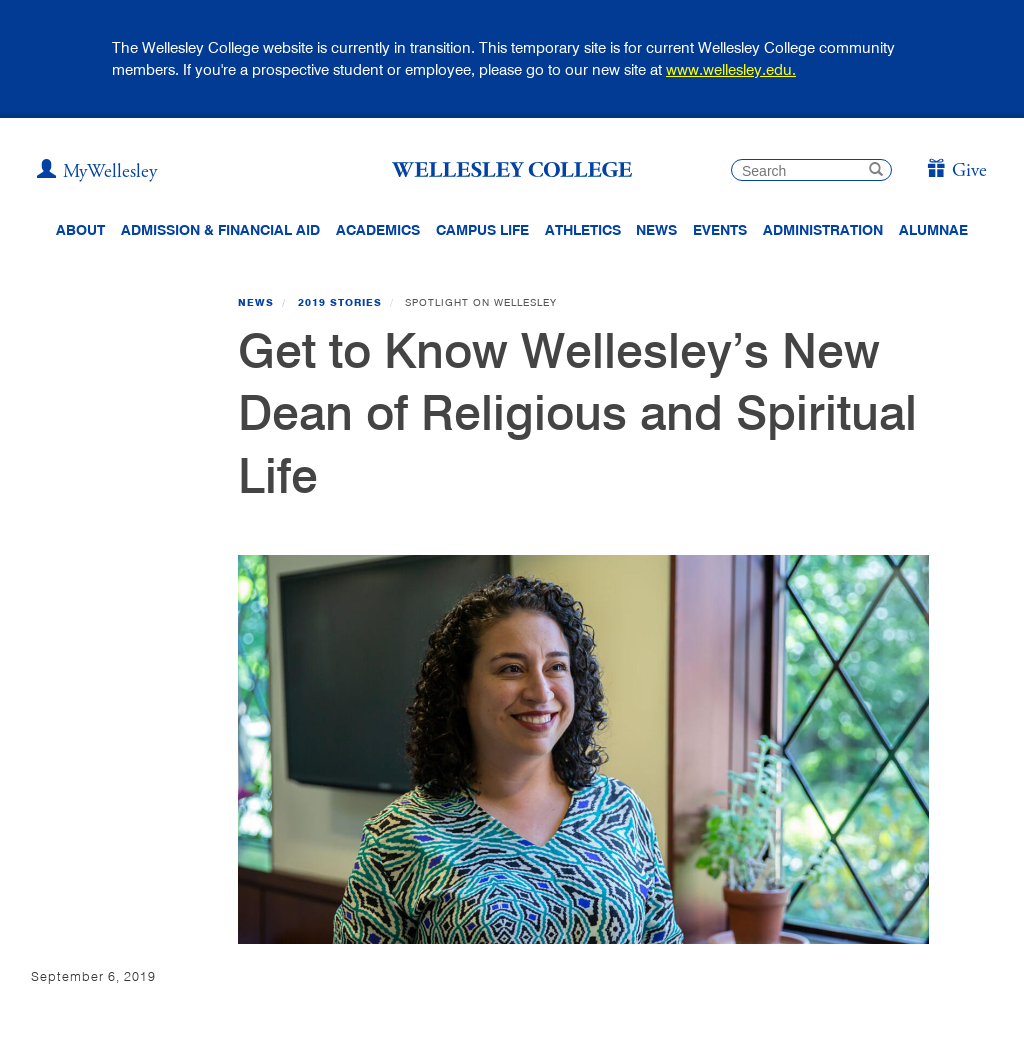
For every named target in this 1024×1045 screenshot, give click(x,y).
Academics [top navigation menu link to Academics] (378, 230)
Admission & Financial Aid (220, 230)
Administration (823, 230)
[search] (811, 170)
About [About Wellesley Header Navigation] (80, 230)
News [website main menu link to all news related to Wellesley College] (656, 230)
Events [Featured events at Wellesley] (720, 230)
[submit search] (876, 171)
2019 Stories (340, 302)
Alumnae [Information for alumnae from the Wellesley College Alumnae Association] (933, 230)
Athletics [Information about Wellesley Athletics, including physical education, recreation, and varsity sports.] (583, 230)
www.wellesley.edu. (731, 69)
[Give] (956, 171)
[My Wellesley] (97, 172)
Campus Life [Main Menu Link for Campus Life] (482, 230)
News (256, 302)
